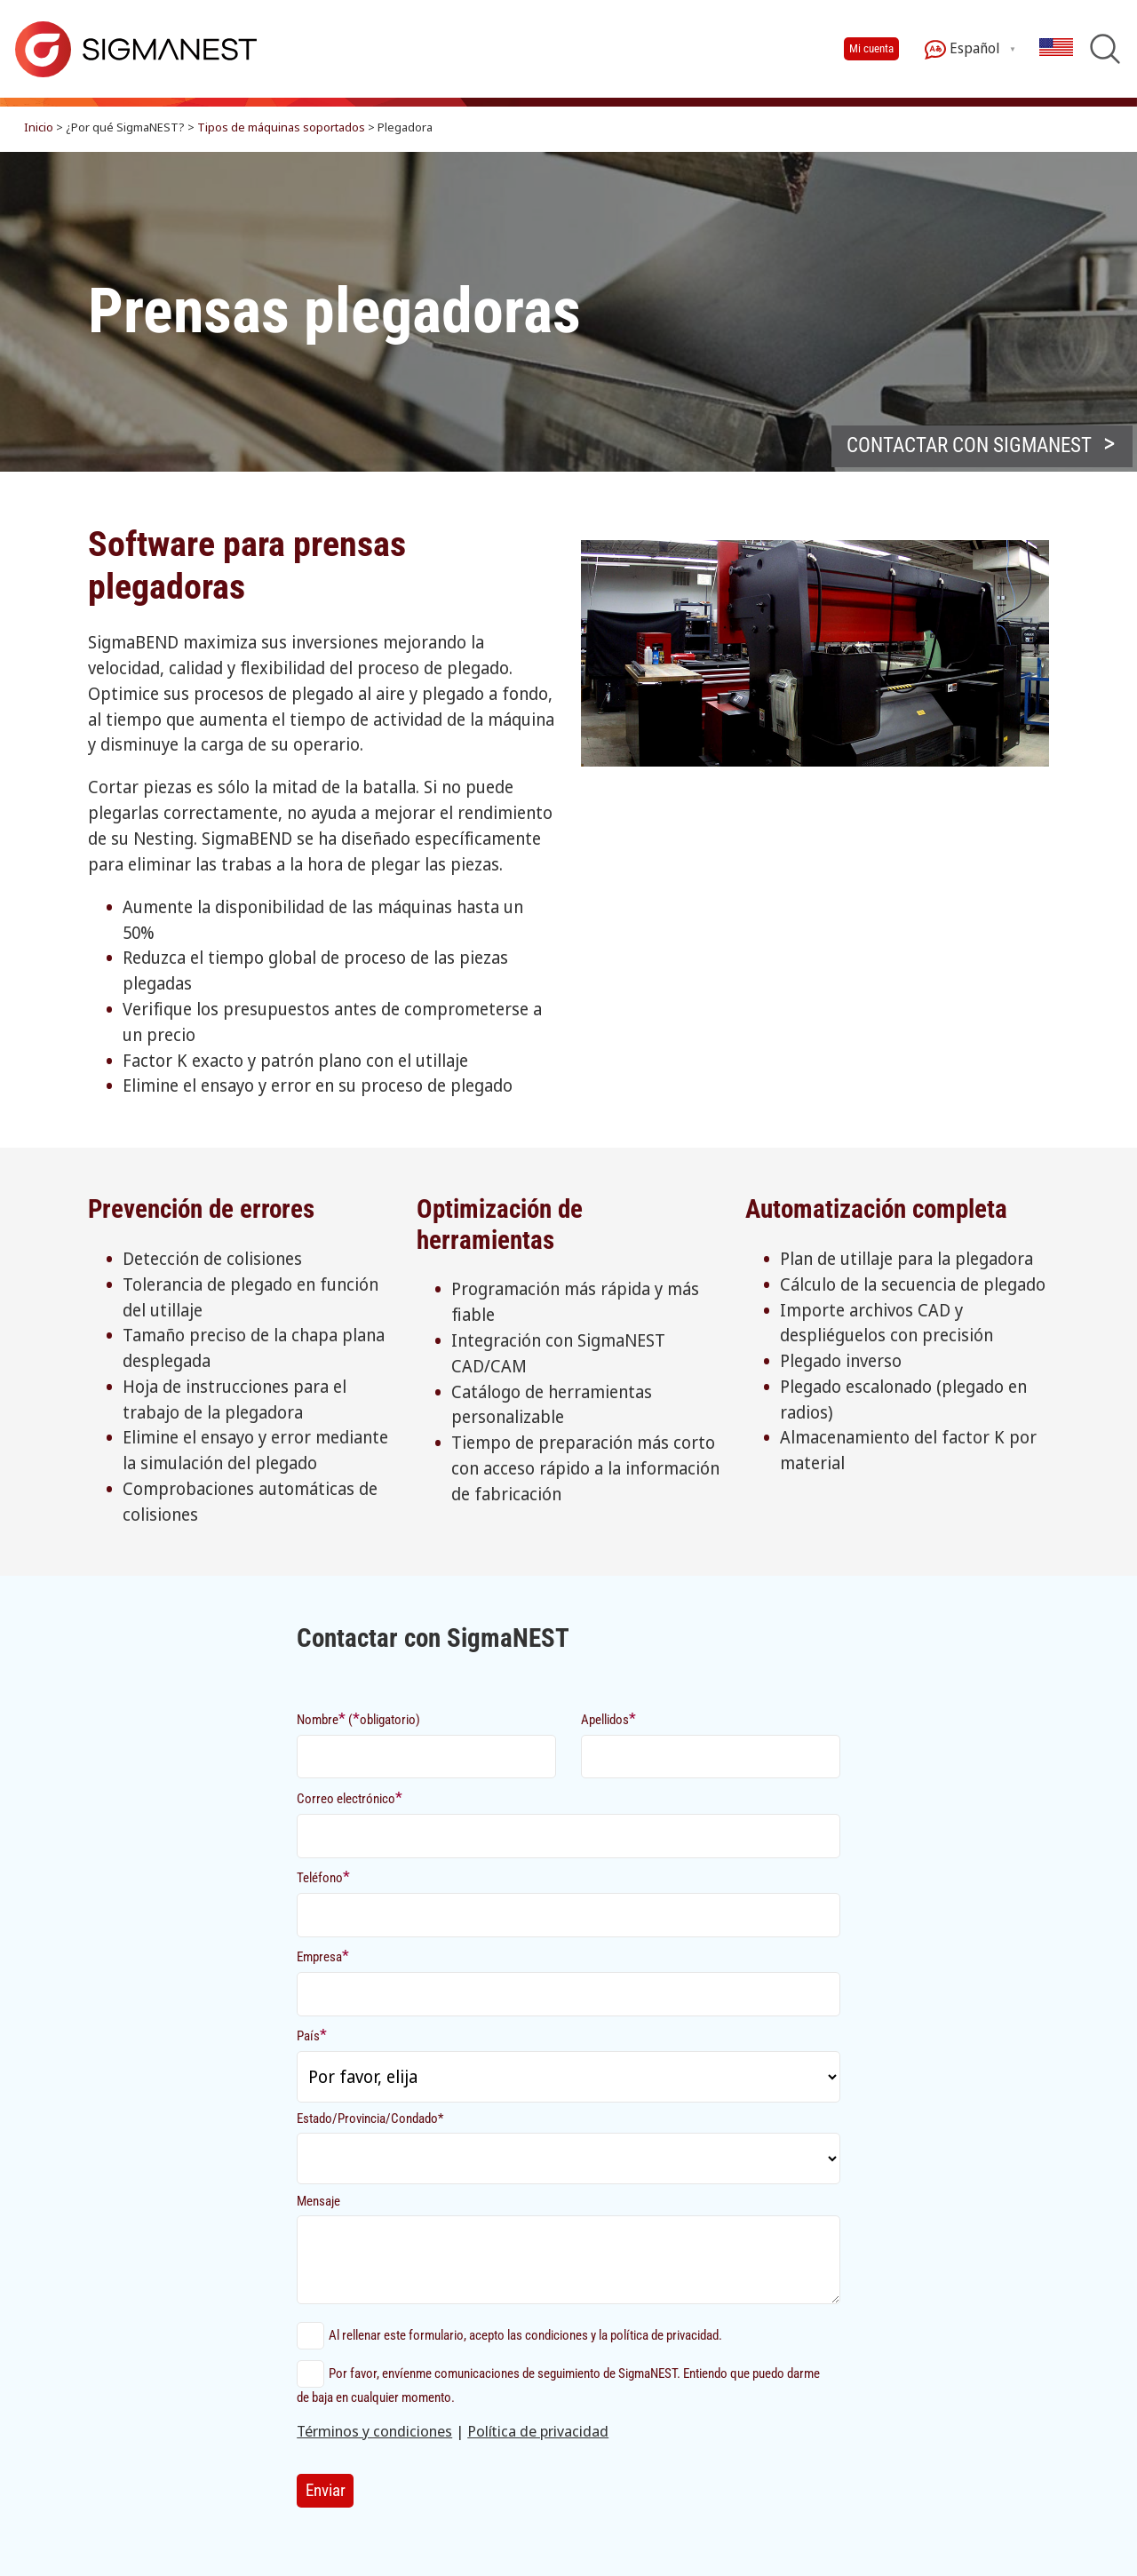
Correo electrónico (349, 1797)
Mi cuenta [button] (871, 48)
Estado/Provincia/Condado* (370, 2119)
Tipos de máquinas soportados (281, 127)
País (312, 2034)
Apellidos (608, 1718)
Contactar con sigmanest (969, 445)
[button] (982, 446)
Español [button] (962, 49)
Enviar (326, 2490)
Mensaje (318, 2201)
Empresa (323, 1955)
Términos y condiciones (374, 2431)
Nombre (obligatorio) (358, 1718)
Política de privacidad (537, 2431)
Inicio (38, 127)
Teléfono (323, 1876)
